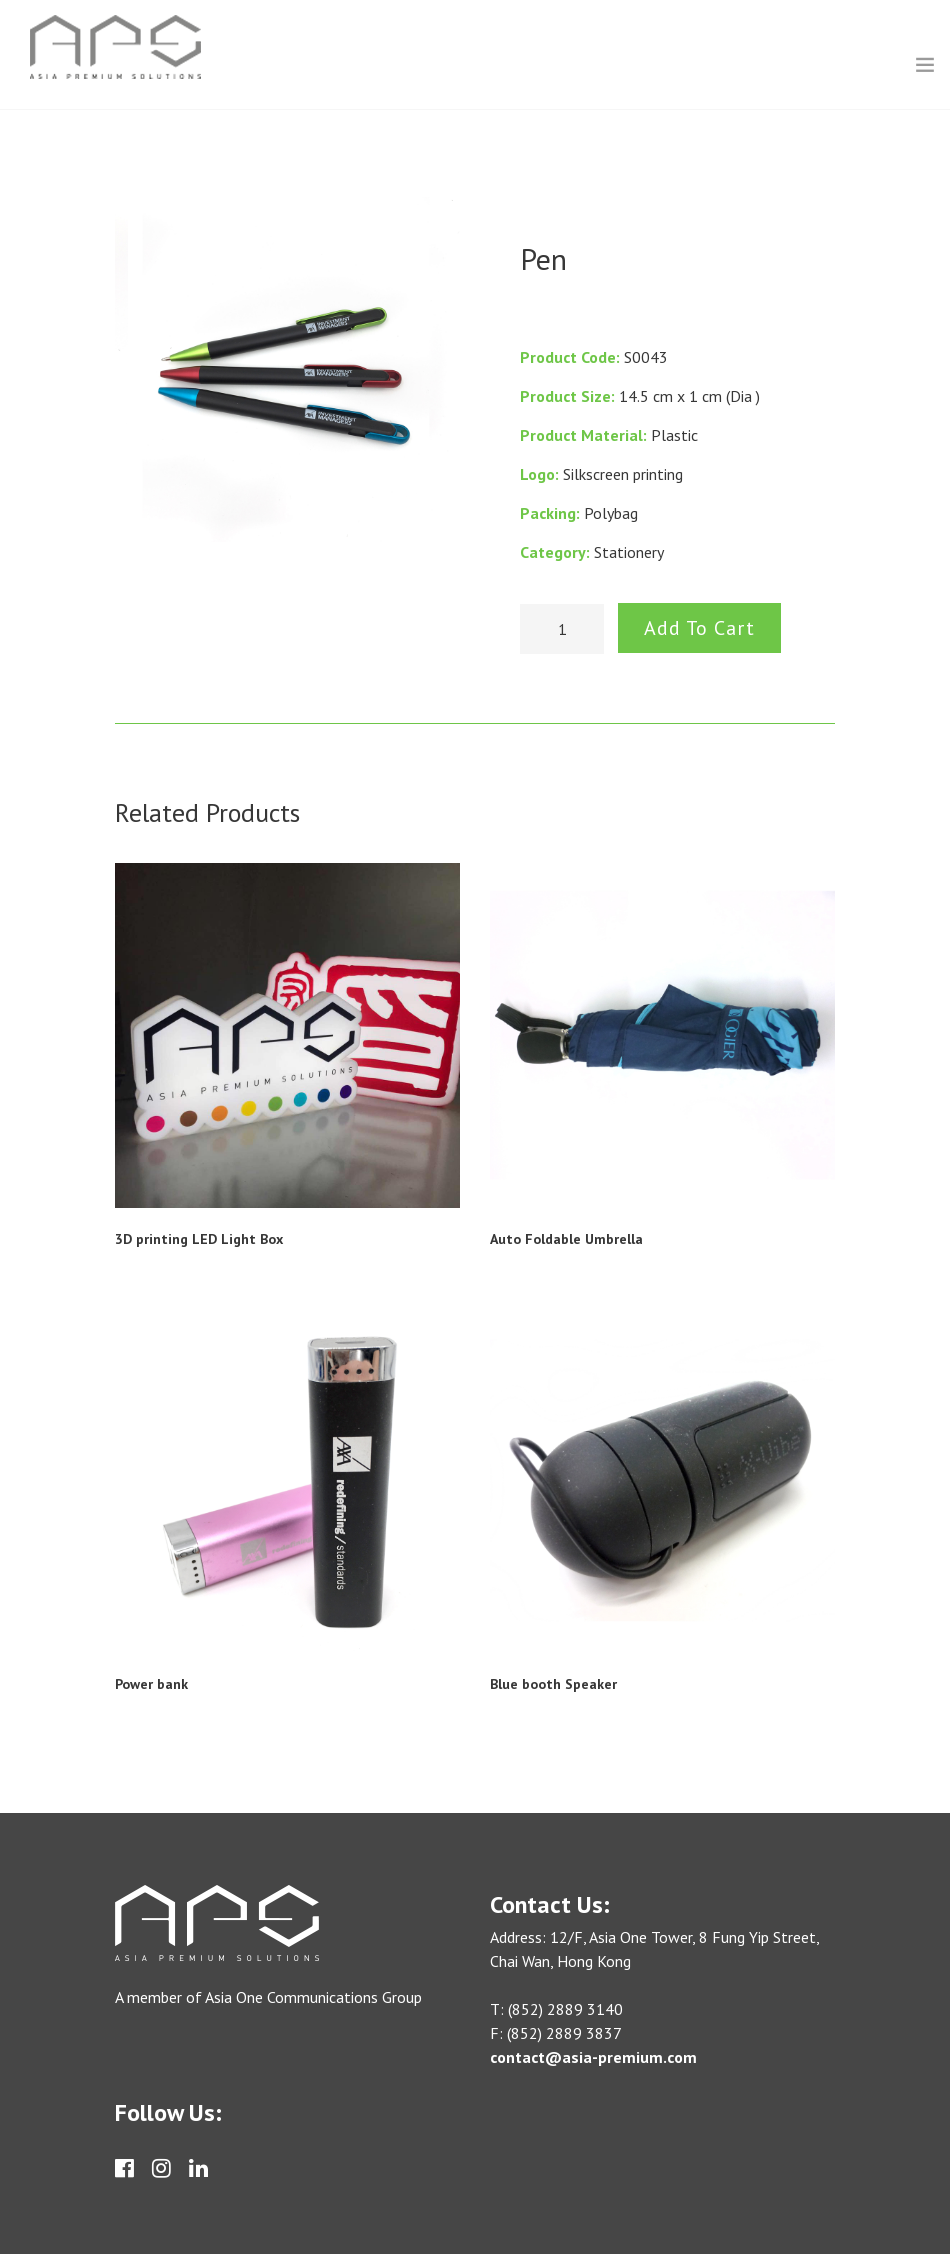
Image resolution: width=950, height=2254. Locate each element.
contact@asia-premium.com (593, 2057)
